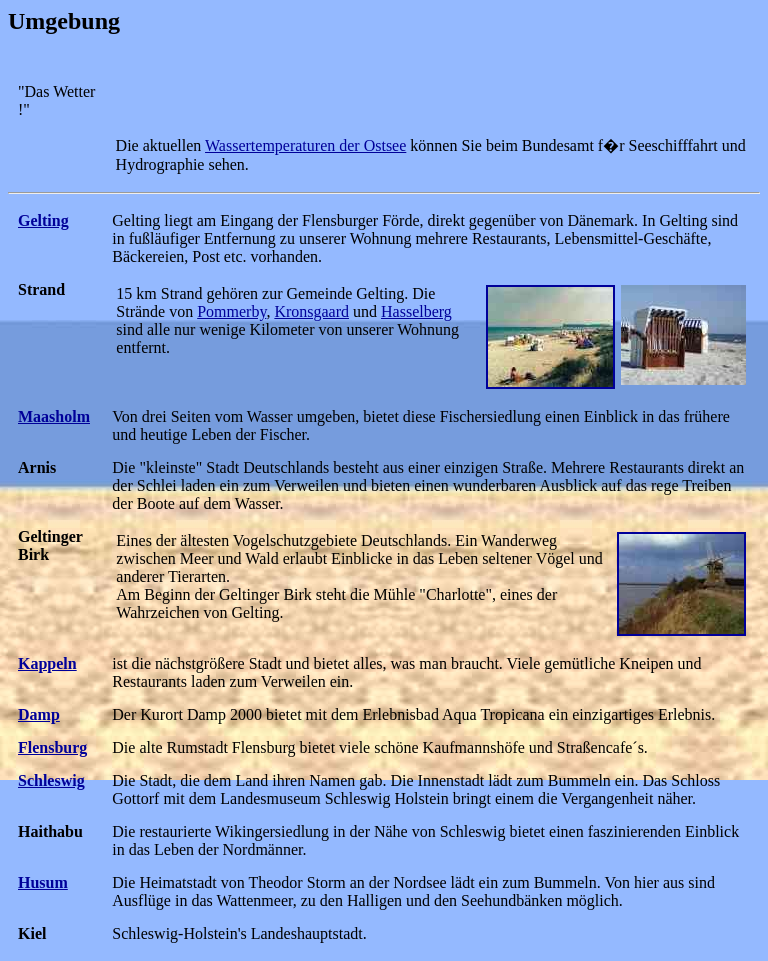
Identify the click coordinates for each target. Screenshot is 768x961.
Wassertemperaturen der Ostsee (305, 145)
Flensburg (52, 747)
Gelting (43, 220)
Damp (39, 714)
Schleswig (51, 780)
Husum (43, 882)
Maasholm (54, 416)
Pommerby (231, 311)
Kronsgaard (311, 311)
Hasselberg (416, 311)
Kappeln (47, 663)
